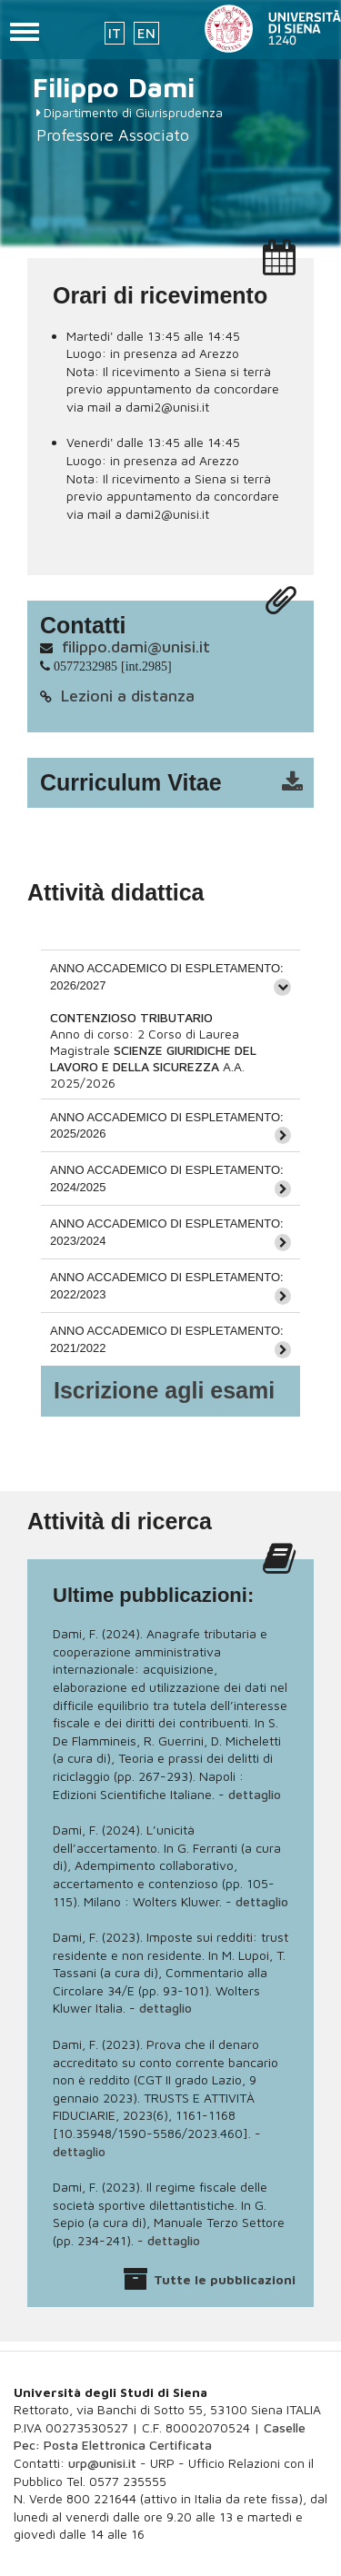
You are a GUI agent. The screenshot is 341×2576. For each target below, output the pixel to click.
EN (146, 33)
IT (114, 33)
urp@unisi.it (102, 2463)
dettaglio (254, 1794)
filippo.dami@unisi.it (136, 646)
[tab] (170, 976)
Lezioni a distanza (128, 695)
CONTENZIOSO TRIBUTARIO (131, 1017)
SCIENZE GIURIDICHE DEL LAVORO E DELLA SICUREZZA (153, 1058)
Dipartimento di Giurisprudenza (133, 112)
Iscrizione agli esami (164, 1390)
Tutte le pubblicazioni (225, 2279)
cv (182, 783)
